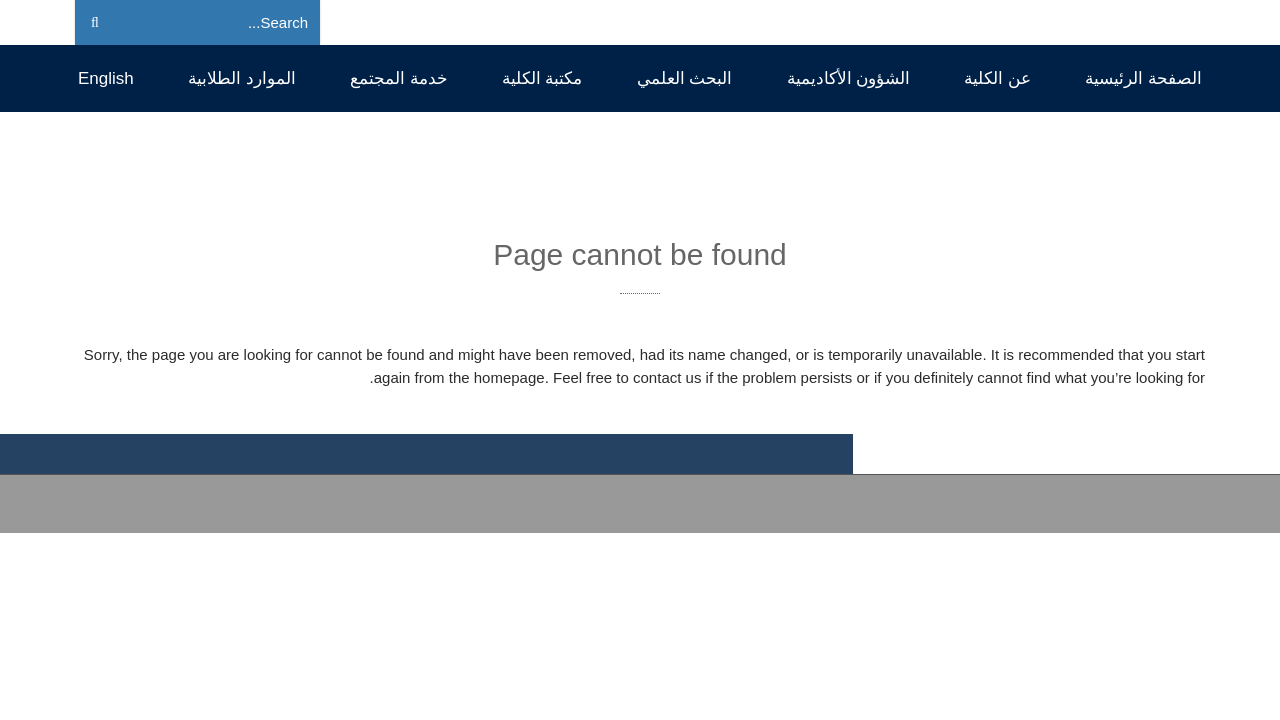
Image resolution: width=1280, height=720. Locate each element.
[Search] (228, 23)
